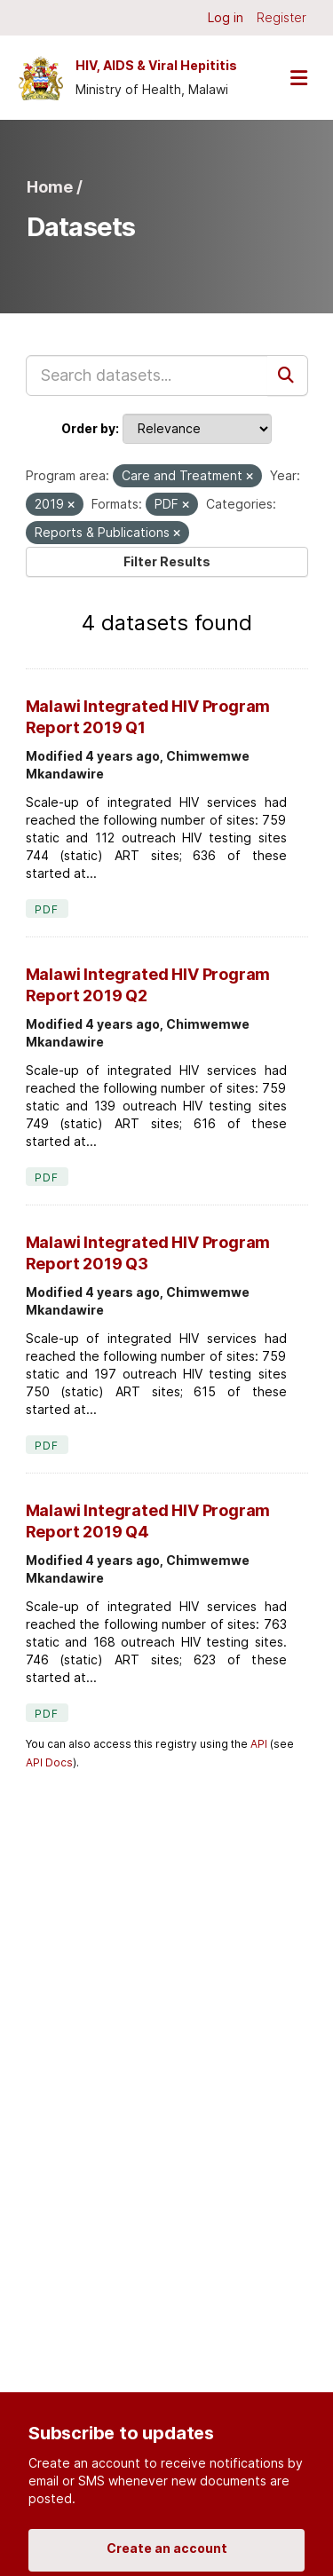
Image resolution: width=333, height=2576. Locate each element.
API (258, 1743)
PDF (47, 909)
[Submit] (287, 375)
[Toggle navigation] (298, 78)
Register (281, 17)
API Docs (49, 1762)
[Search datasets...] (147, 375)
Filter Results (166, 561)
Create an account (167, 2548)
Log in (225, 17)
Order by (88, 428)
